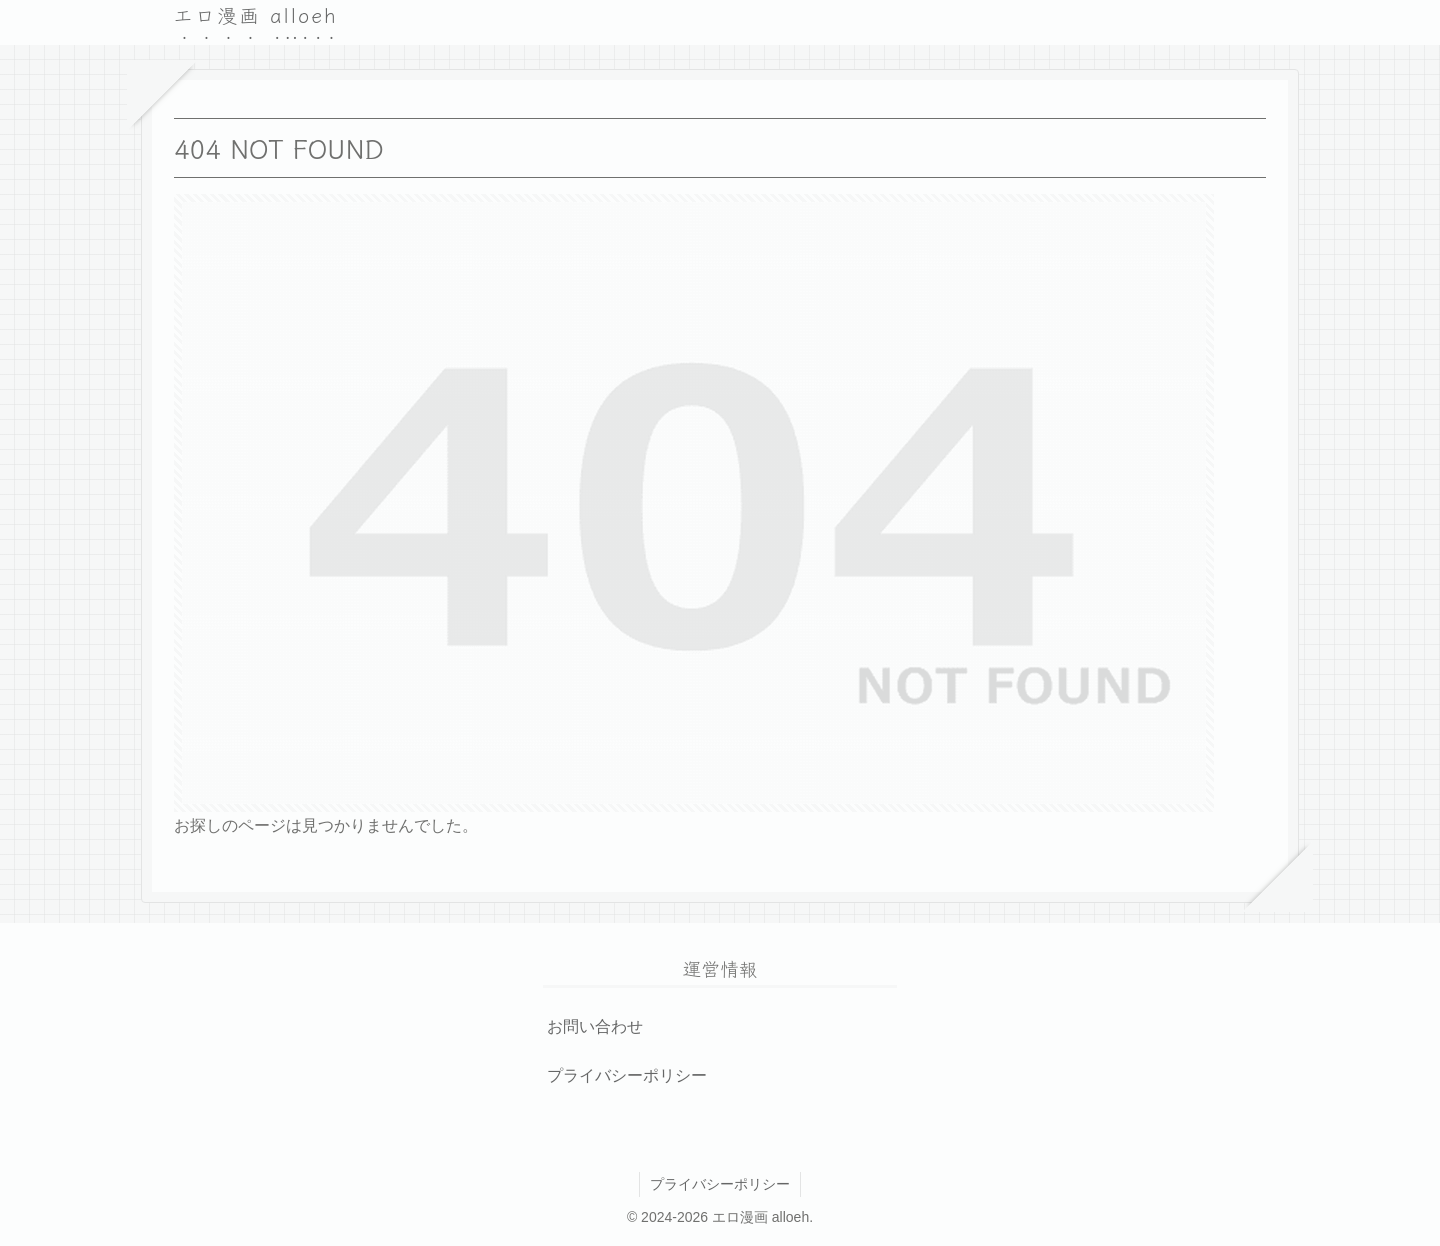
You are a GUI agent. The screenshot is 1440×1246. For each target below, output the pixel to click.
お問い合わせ (595, 1026)
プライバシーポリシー (627, 1075)
